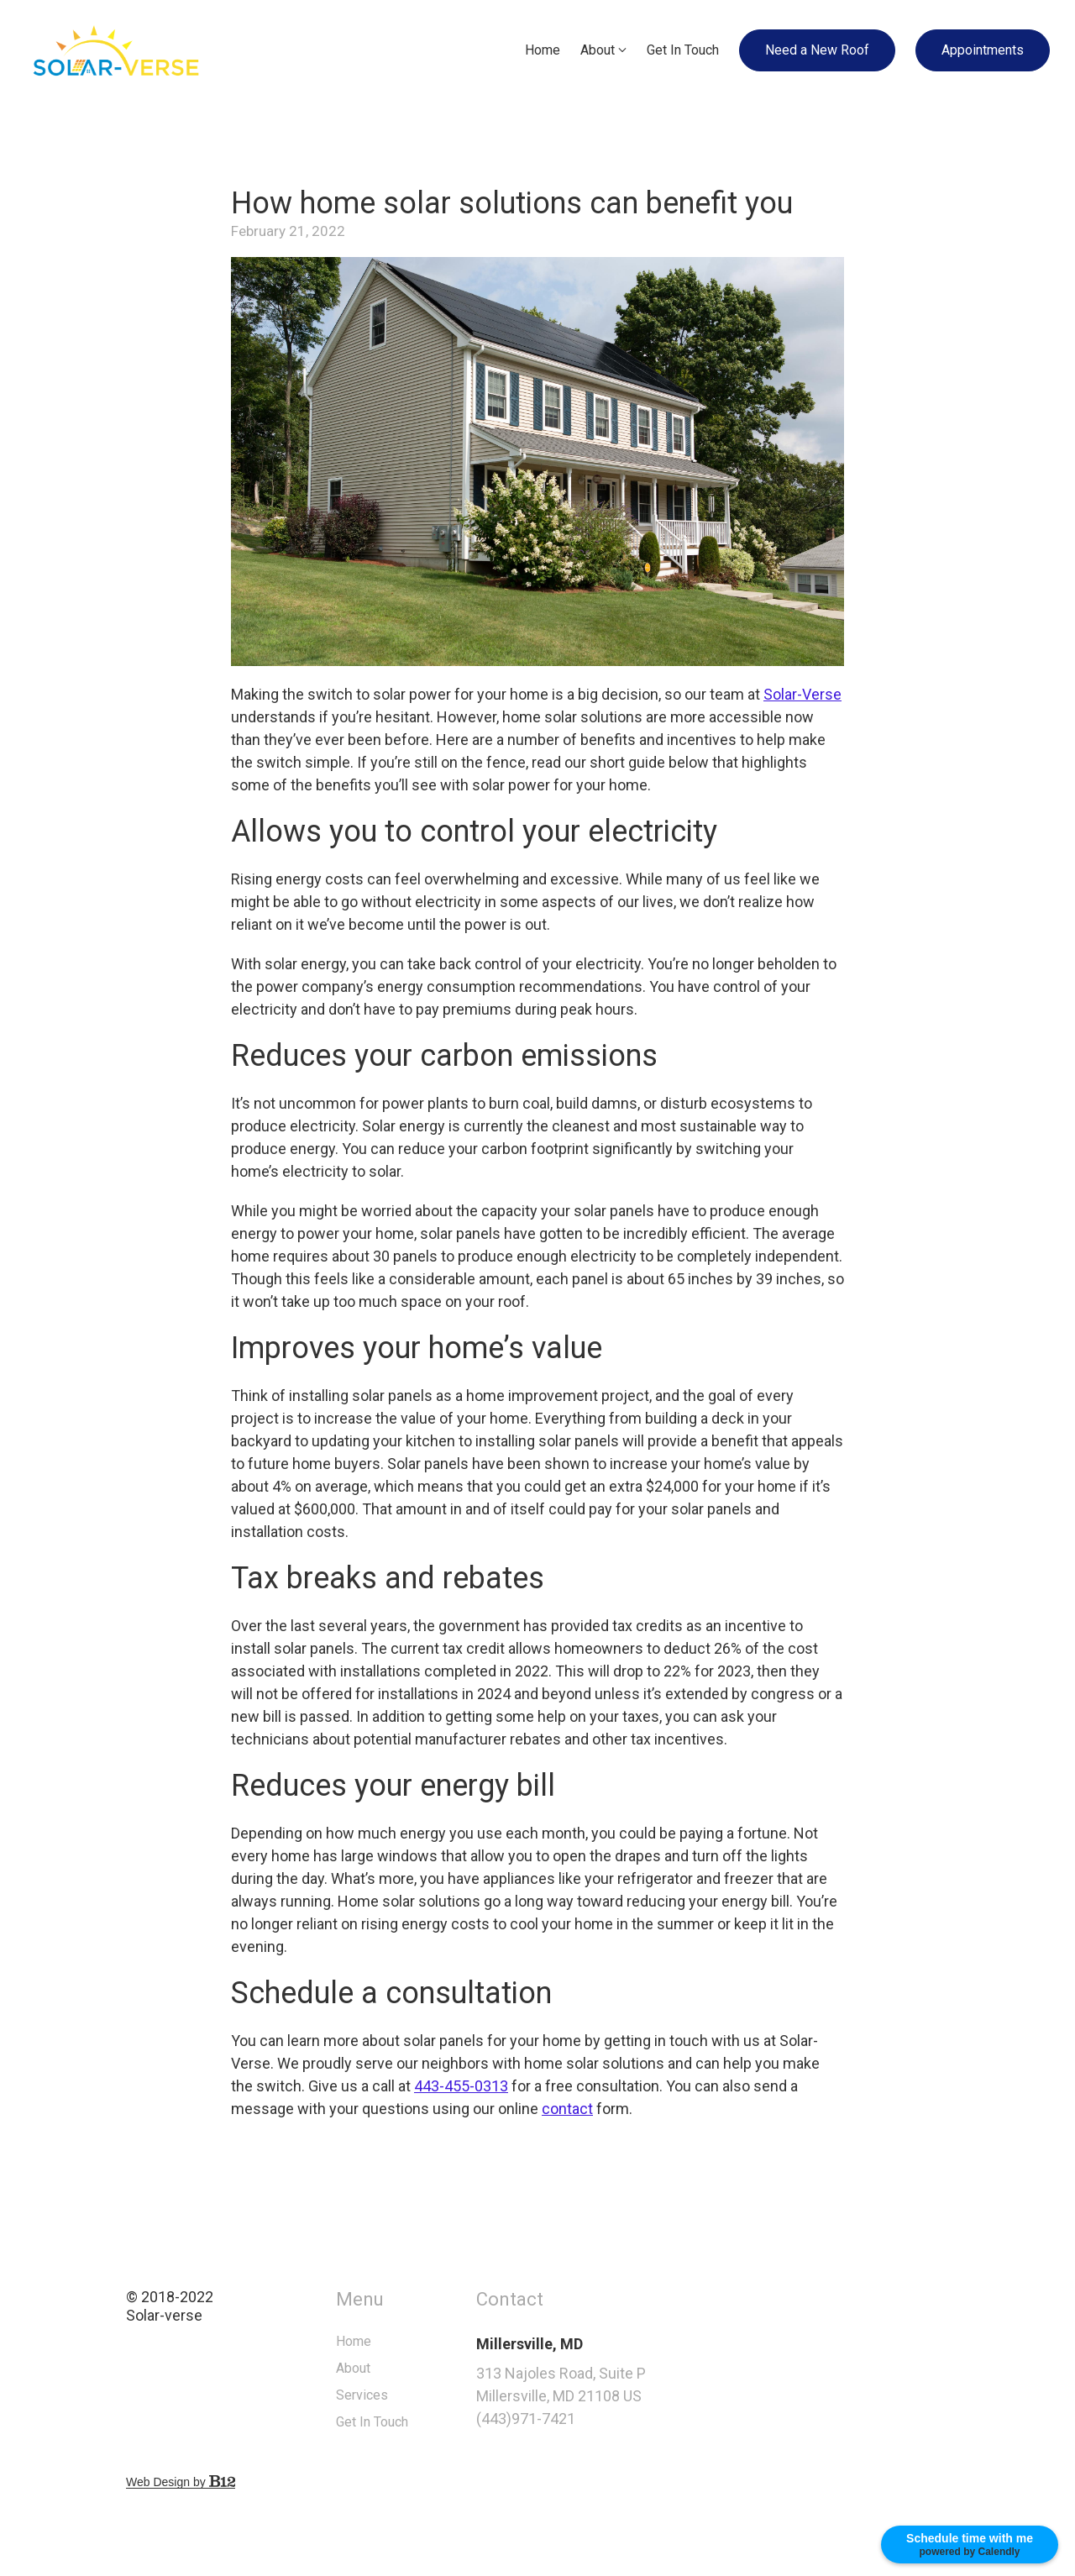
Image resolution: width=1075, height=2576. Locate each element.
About (597, 50)
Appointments (982, 50)
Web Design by (221, 2482)
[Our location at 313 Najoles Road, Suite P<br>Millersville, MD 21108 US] (627, 2384)
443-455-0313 (461, 2086)
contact (567, 2108)
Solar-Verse (802, 694)
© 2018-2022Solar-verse (210, 2306)
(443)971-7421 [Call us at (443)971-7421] (566, 2418)
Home (542, 50)
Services (403, 2395)
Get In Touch (683, 50)
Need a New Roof (817, 50)
